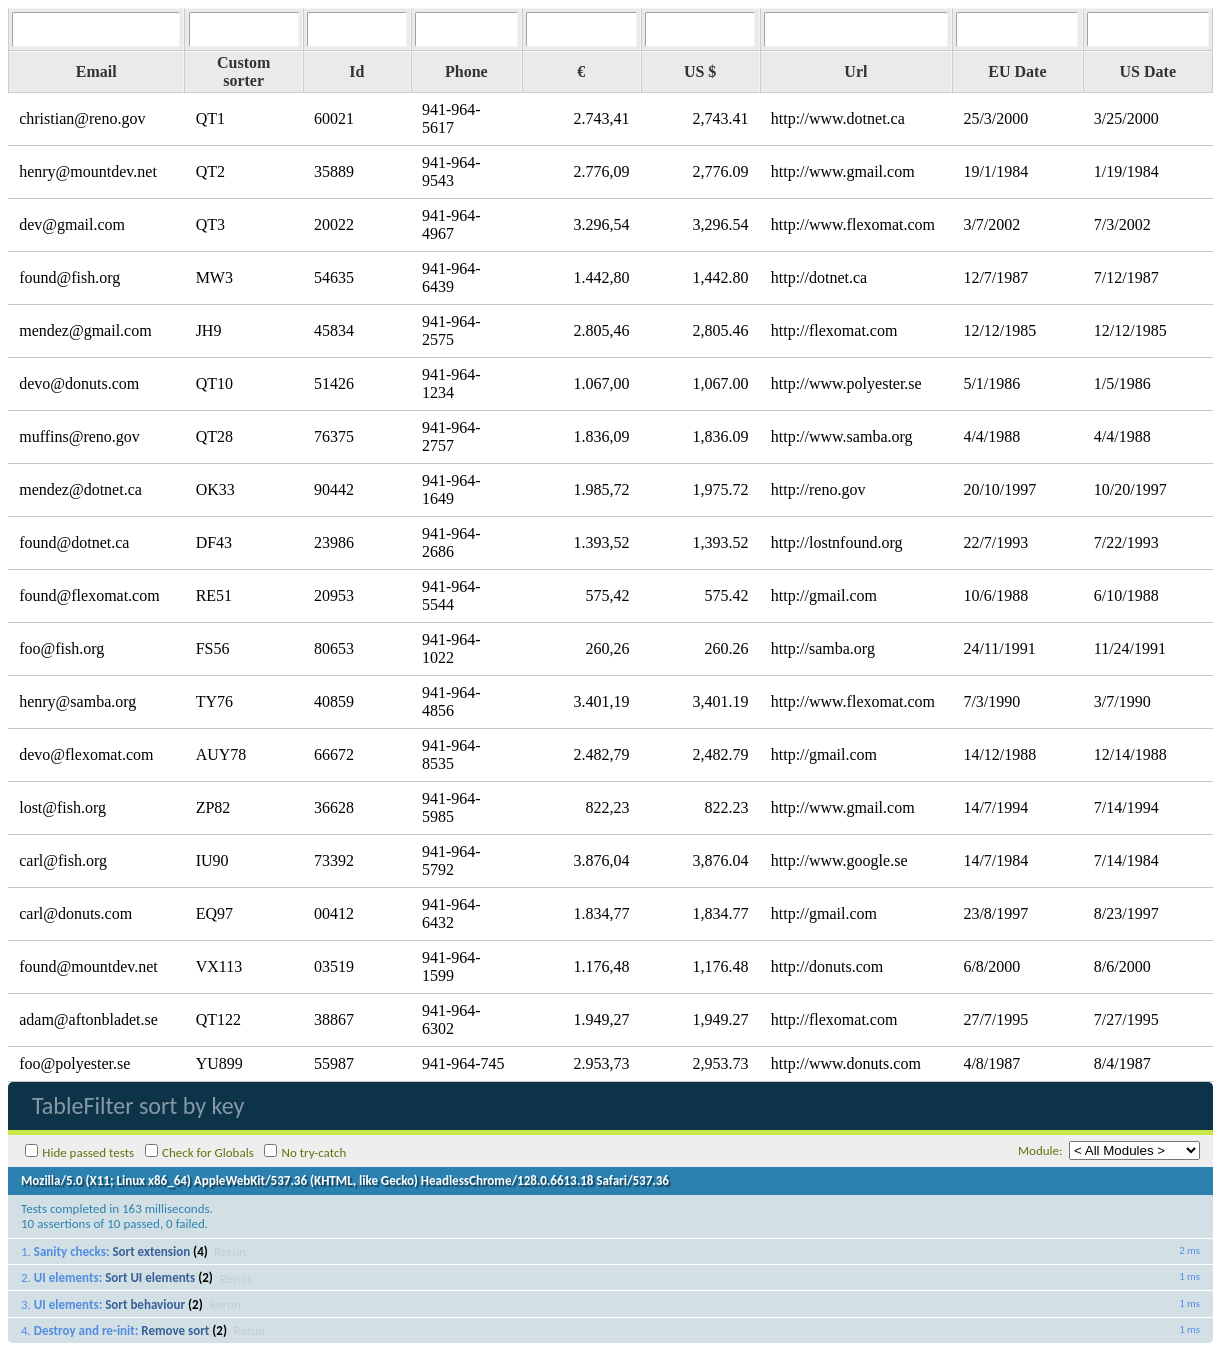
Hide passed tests (88, 1152)
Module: (1040, 1150)
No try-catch (314, 1152)
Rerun (230, 1251)
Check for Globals (208, 1152)
